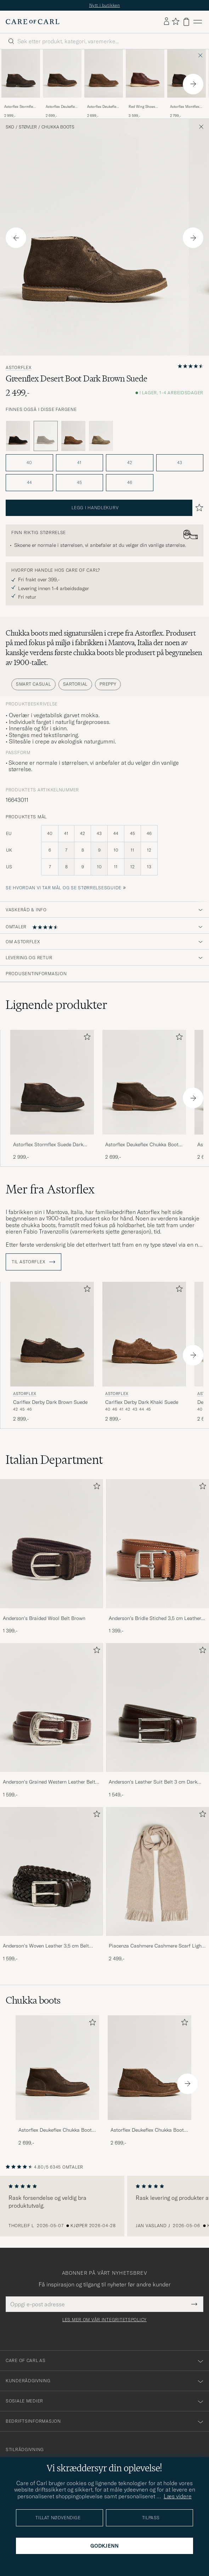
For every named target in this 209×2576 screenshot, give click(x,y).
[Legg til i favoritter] (86, 1038)
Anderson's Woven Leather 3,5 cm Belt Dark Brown (46, 1946)
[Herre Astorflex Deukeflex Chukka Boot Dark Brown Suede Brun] (62, 73)
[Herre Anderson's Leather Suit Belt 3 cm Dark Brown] (157, 1707)
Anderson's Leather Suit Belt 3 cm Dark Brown (153, 1782)
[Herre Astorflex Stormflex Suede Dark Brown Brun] (20, 73)
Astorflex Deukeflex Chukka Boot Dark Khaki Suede (102, 106)
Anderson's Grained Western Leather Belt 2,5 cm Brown (49, 1782)
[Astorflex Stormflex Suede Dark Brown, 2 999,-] (20, 84)
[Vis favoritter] (175, 22)
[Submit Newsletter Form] (194, 2304)
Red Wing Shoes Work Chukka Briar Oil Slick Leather (144, 106)
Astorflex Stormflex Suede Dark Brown (19, 106)
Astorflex (18, 367)
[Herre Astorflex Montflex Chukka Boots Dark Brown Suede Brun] (186, 73)
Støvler (28, 127)
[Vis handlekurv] (186, 22)
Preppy (108, 684)
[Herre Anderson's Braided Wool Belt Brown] (51, 1543)
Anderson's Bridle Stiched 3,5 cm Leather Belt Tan (155, 1618)
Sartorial (75, 684)
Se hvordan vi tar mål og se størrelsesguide (64, 887)
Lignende (56, 1004)
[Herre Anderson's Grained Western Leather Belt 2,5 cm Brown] (51, 1707)
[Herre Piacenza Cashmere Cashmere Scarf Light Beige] (157, 1871)
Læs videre (178, 2496)
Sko (10, 127)
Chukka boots (57, 127)
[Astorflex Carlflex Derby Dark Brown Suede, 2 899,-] (52, 1352)
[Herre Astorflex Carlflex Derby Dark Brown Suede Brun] (52, 1334)
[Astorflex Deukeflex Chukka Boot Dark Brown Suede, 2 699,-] (62, 84)
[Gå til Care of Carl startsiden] (33, 21)
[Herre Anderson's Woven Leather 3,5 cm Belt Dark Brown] (51, 1871)
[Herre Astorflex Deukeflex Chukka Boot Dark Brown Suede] (57, 2067)
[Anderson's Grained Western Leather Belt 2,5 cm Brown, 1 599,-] (51, 1720)
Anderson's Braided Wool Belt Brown (44, 1618)
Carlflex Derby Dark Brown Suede (50, 1402)
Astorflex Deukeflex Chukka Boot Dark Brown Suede (61, 106)
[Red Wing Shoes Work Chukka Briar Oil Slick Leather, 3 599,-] (145, 84)
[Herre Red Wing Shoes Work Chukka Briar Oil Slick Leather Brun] (145, 73)
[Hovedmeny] (197, 21)
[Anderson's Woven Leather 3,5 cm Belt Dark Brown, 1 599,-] (51, 1884)
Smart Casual (33, 684)
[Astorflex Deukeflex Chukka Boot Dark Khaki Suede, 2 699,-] (103, 84)
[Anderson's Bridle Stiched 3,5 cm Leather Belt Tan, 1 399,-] (157, 1557)
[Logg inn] (166, 21)
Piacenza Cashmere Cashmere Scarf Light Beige (156, 1946)
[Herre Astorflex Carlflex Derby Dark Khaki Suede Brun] (144, 1334)
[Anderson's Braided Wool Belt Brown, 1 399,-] (51, 1557)
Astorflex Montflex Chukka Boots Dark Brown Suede (185, 106)
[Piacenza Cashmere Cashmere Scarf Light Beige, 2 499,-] (157, 1884)
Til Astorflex (33, 1261)
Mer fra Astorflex (50, 1189)
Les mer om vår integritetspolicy (104, 2320)
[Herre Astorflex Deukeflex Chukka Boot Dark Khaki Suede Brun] (103, 73)
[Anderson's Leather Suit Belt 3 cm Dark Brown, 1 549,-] (157, 1720)
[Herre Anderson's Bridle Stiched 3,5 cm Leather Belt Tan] (157, 1543)
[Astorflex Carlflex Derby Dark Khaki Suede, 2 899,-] (144, 1352)
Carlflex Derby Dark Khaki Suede (141, 1402)
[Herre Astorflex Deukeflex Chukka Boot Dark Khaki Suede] (149, 2067)
